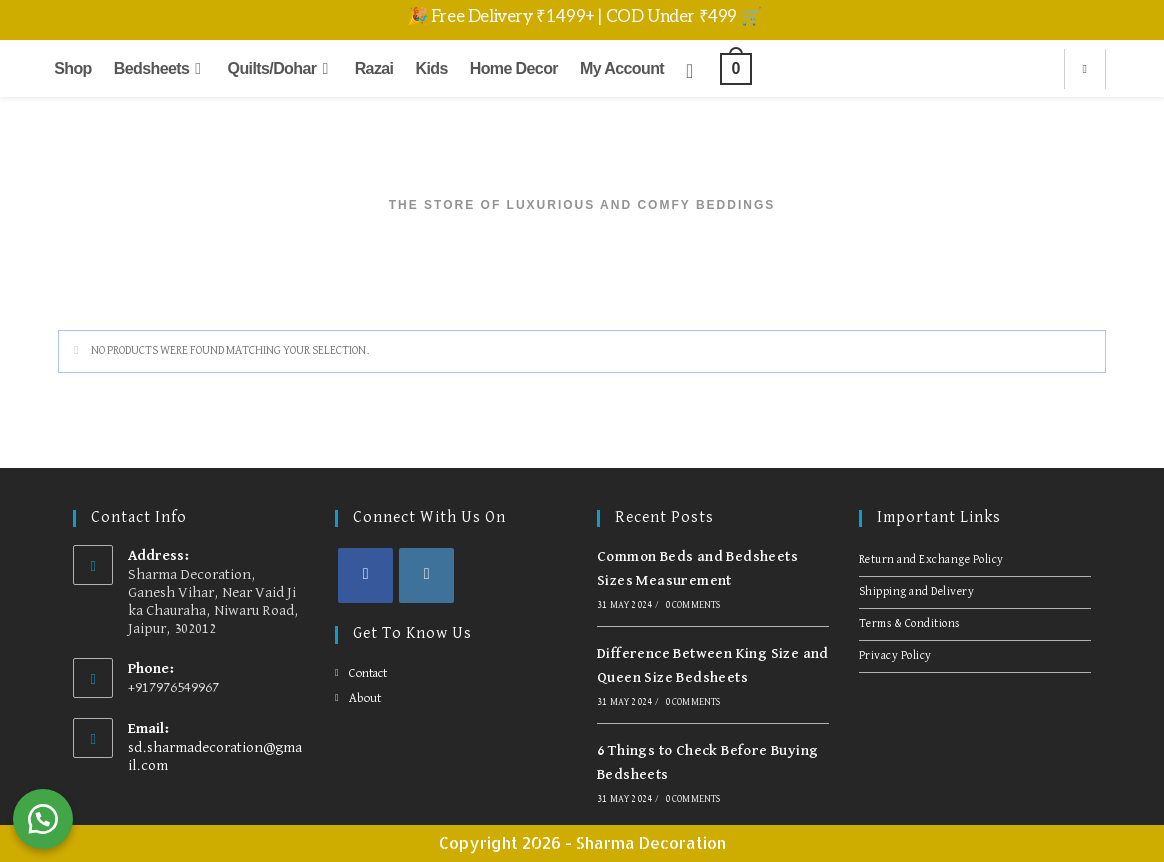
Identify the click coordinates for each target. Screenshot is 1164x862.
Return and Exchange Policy (931, 560)
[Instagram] (426, 575)
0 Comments (693, 605)
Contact (368, 673)
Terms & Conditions (909, 624)
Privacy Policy (895, 656)
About (365, 698)
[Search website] (1085, 70)
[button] (50, 812)
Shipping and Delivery (917, 592)
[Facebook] (365, 575)
